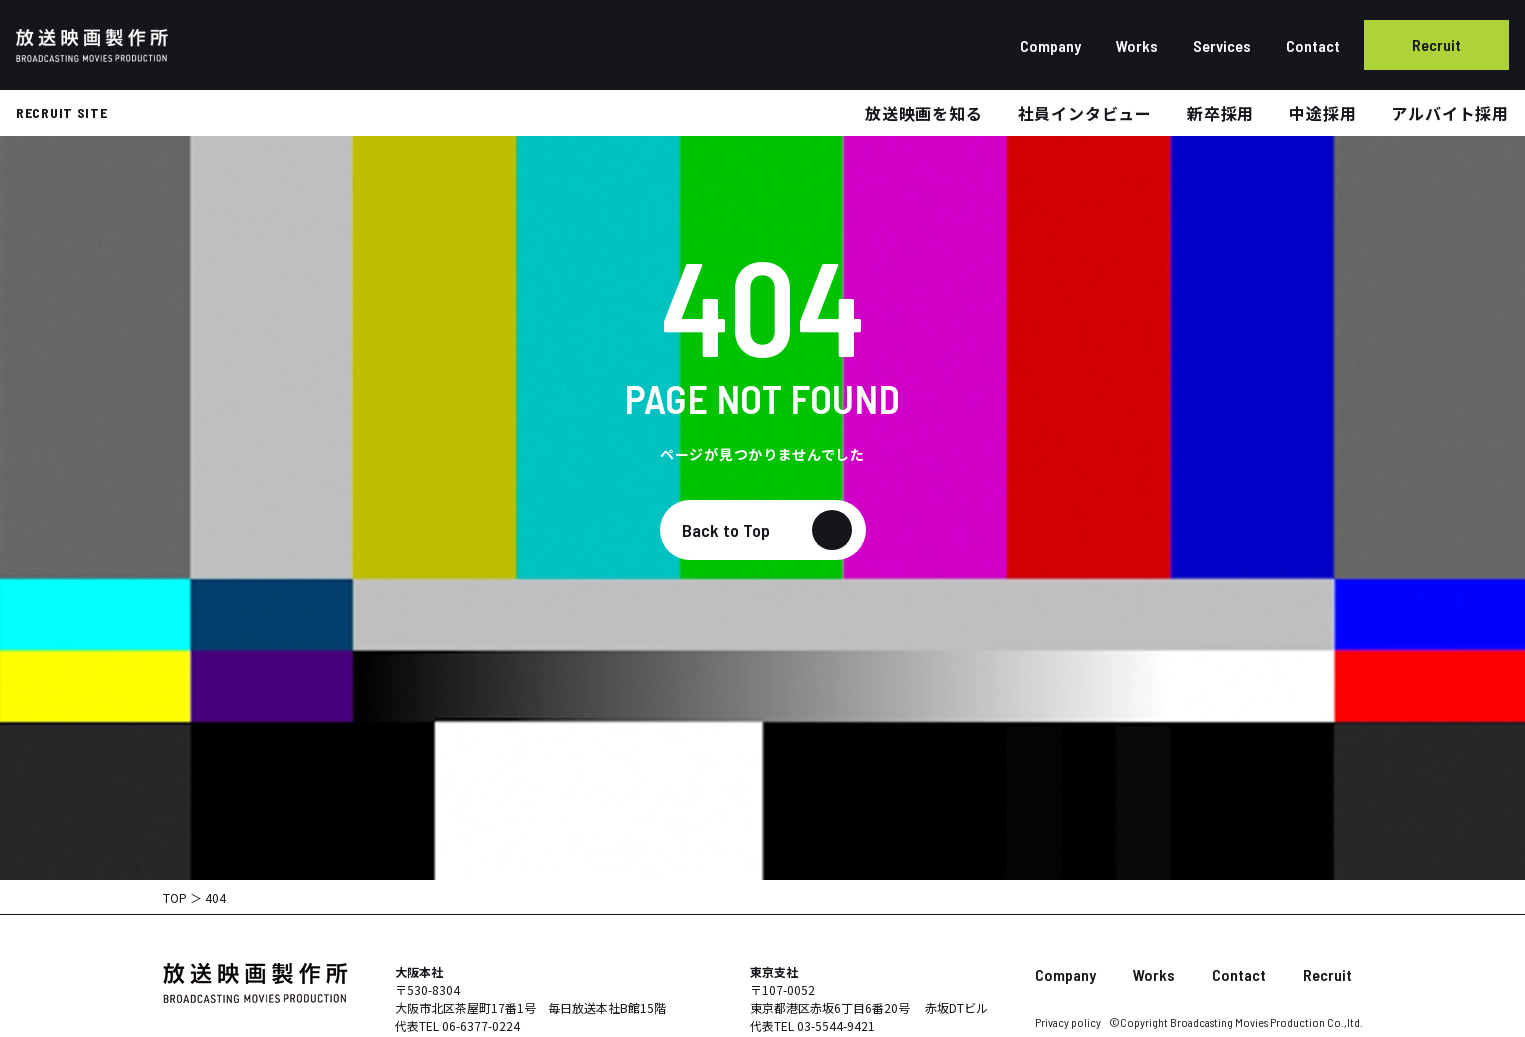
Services (1222, 45)
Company (1050, 45)
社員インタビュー (1085, 113)
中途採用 (1322, 113)
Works (1137, 45)
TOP (175, 897)
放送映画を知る (924, 113)
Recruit (1436, 44)
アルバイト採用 (1450, 113)
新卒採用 (1220, 113)
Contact (1313, 45)
